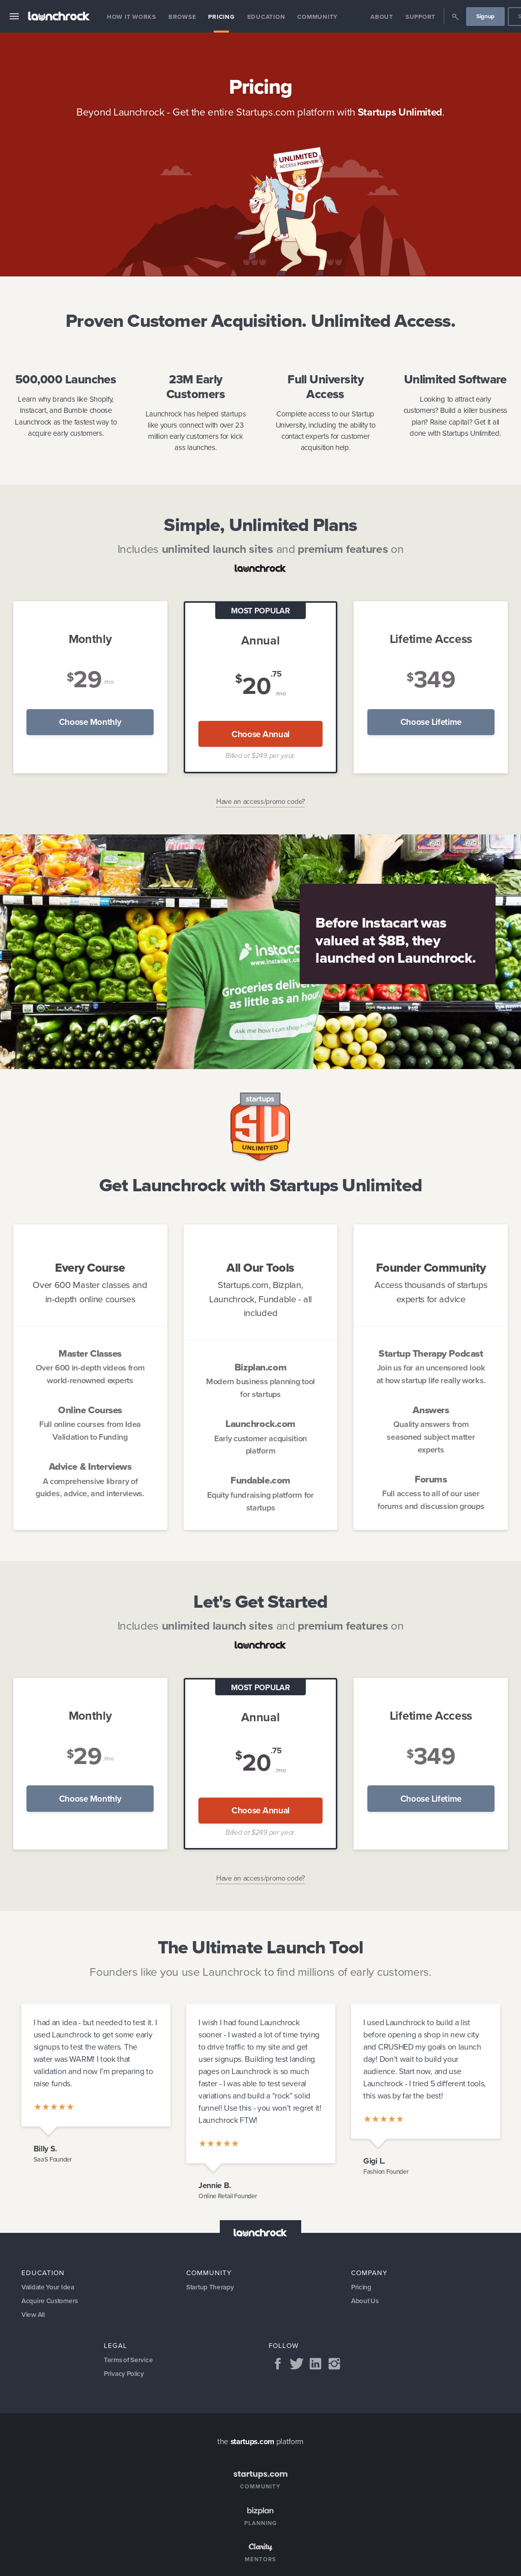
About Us (365, 2302)
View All (33, 2316)
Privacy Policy (125, 2376)
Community (317, 16)
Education (266, 16)
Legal (115, 2347)
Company (369, 2272)
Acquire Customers (50, 2302)
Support (421, 16)
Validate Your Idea (48, 2287)
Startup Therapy (210, 2287)
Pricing (221, 16)
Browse (182, 16)
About (381, 16)
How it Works (131, 16)
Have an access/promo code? (260, 801)
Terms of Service (129, 2361)
